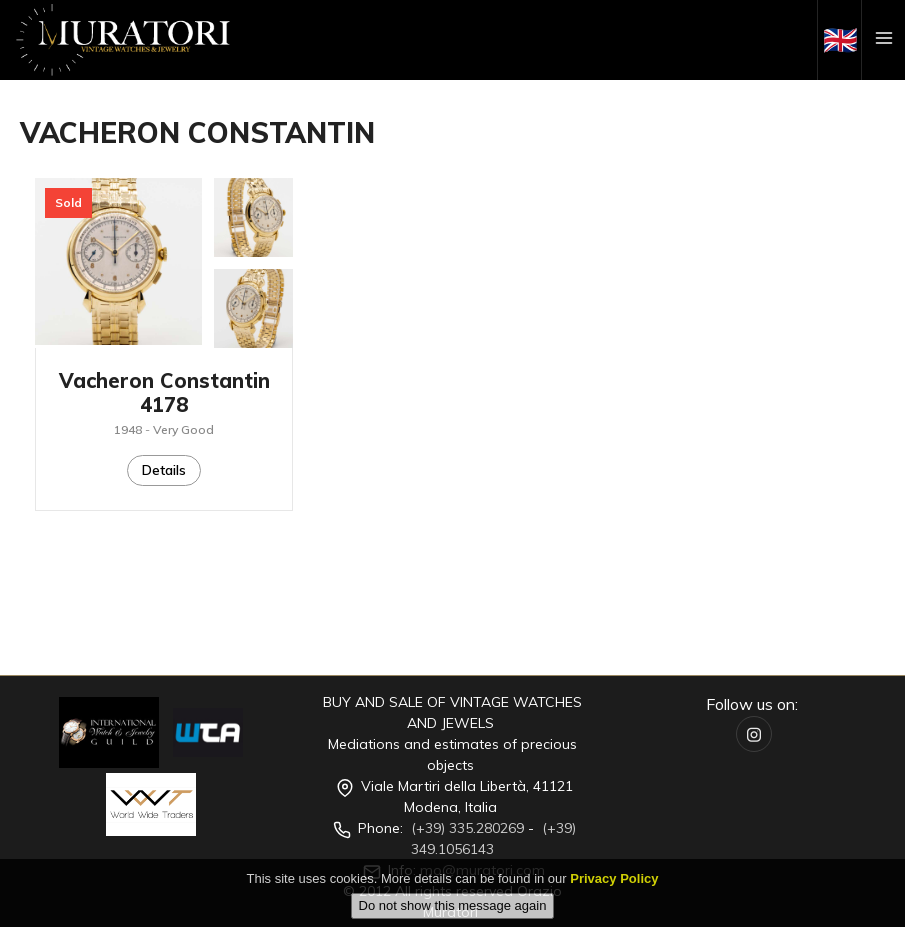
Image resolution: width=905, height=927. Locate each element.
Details (164, 470)
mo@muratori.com (482, 870)
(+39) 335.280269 (467, 828)
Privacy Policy (614, 891)
